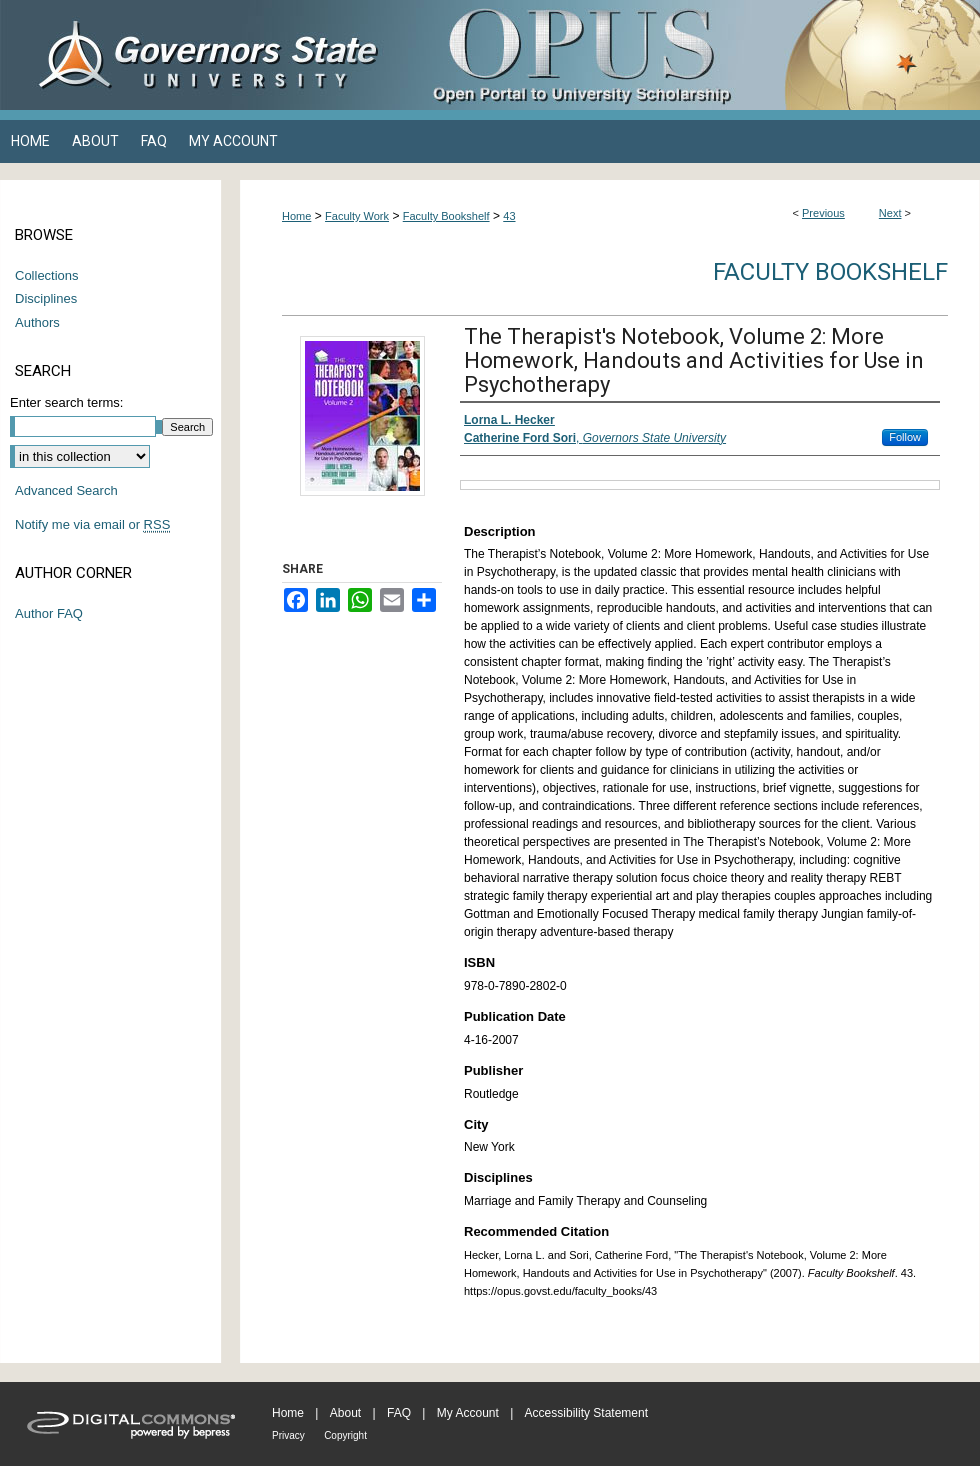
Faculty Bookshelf (446, 216)
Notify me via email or (92, 525)
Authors (37, 322)
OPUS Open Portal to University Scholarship (690, 55)
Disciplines (46, 298)
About (345, 1413)
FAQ (399, 1413)
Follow (905, 437)
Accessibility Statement (586, 1413)
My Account (468, 1413)
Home (296, 216)
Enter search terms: (66, 402)
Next (890, 213)
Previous (823, 213)
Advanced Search (66, 490)
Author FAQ (49, 613)
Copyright (345, 1435)
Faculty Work (357, 216)
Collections (47, 275)
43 (509, 216)
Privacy (288, 1435)
